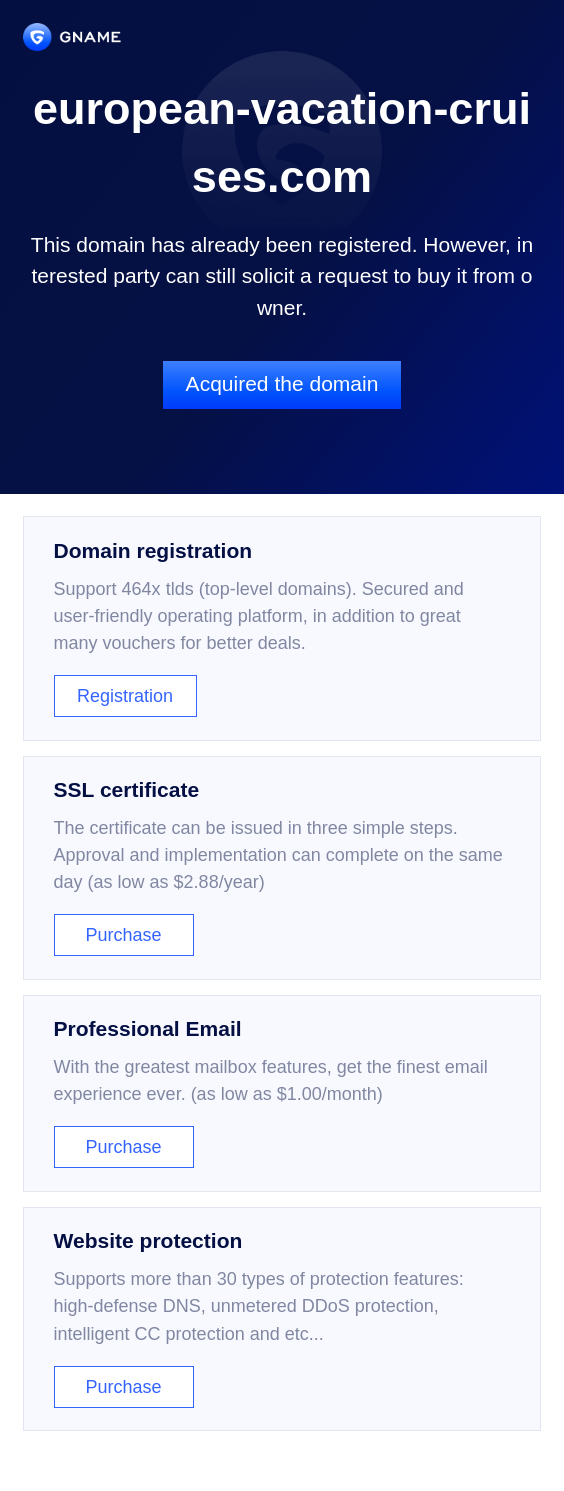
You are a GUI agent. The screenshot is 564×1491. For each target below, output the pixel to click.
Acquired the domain (282, 383)
